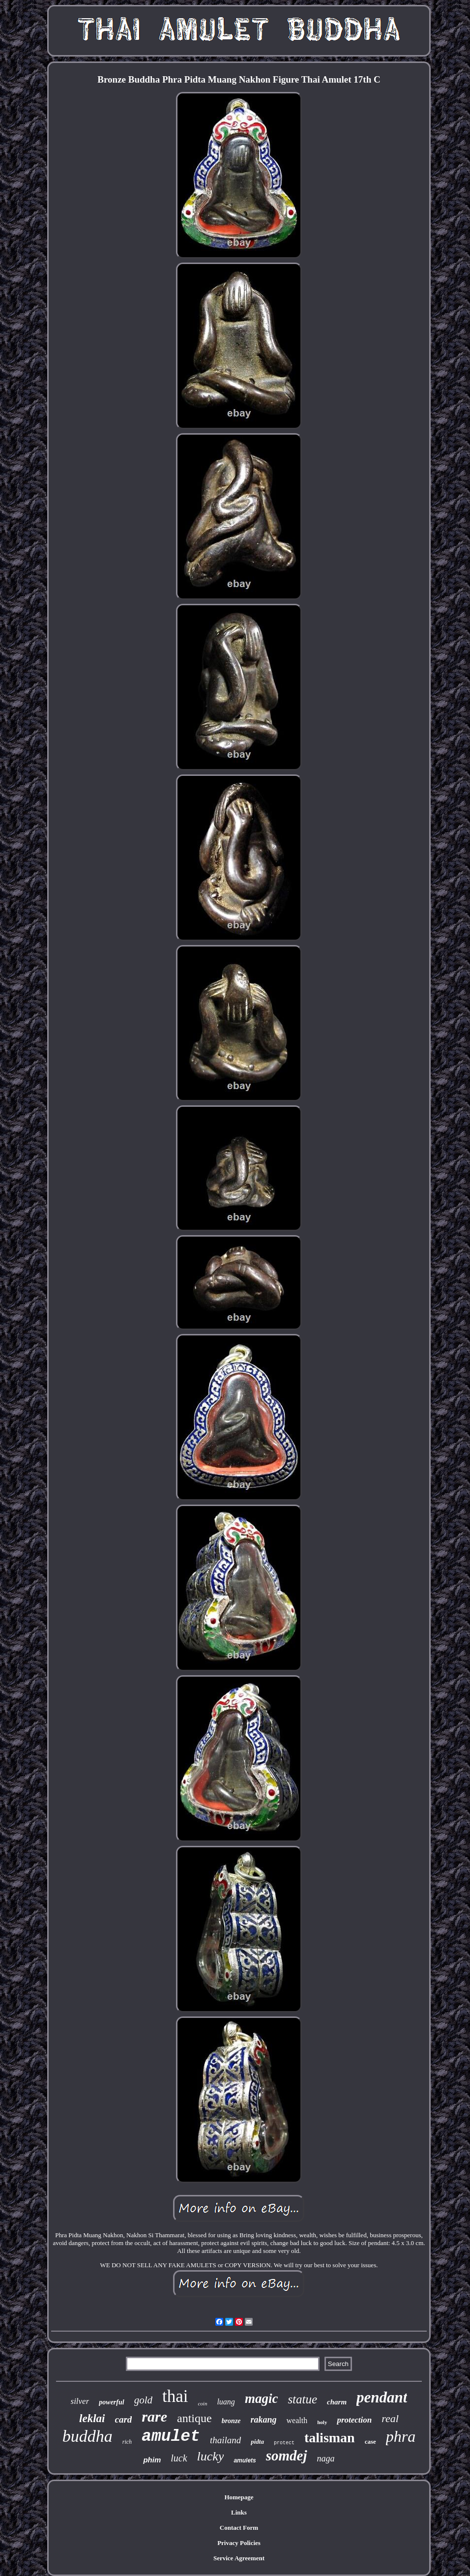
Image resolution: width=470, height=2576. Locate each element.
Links (239, 2512)
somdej (286, 2455)
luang (226, 2402)
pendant (381, 2397)
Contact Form (239, 2527)
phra (400, 2436)
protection (354, 2420)
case (370, 2441)
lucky (210, 2456)
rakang (264, 2420)
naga (326, 2458)
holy (322, 2422)
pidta (257, 2441)
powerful (111, 2402)
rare (154, 2416)
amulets (245, 2460)
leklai (92, 2418)
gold (143, 2400)
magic (261, 2398)
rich (127, 2441)
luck (179, 2458)
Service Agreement (238, 2558)
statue (302, 2399)
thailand (225, 2440)
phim (152, 2460)
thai (175, 2396)
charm (337, 2402)
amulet (171, 2437)
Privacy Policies (239, 2542)
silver (80, 2401)
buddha (87, 2436)
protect (284, 2443)
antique (194, 2418)
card (123, 2419)
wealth (297, 2420)
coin (202, 2403)
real (390, 2418)
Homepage (238, 2497)
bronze (231, 2421)
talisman (329, 2437)
